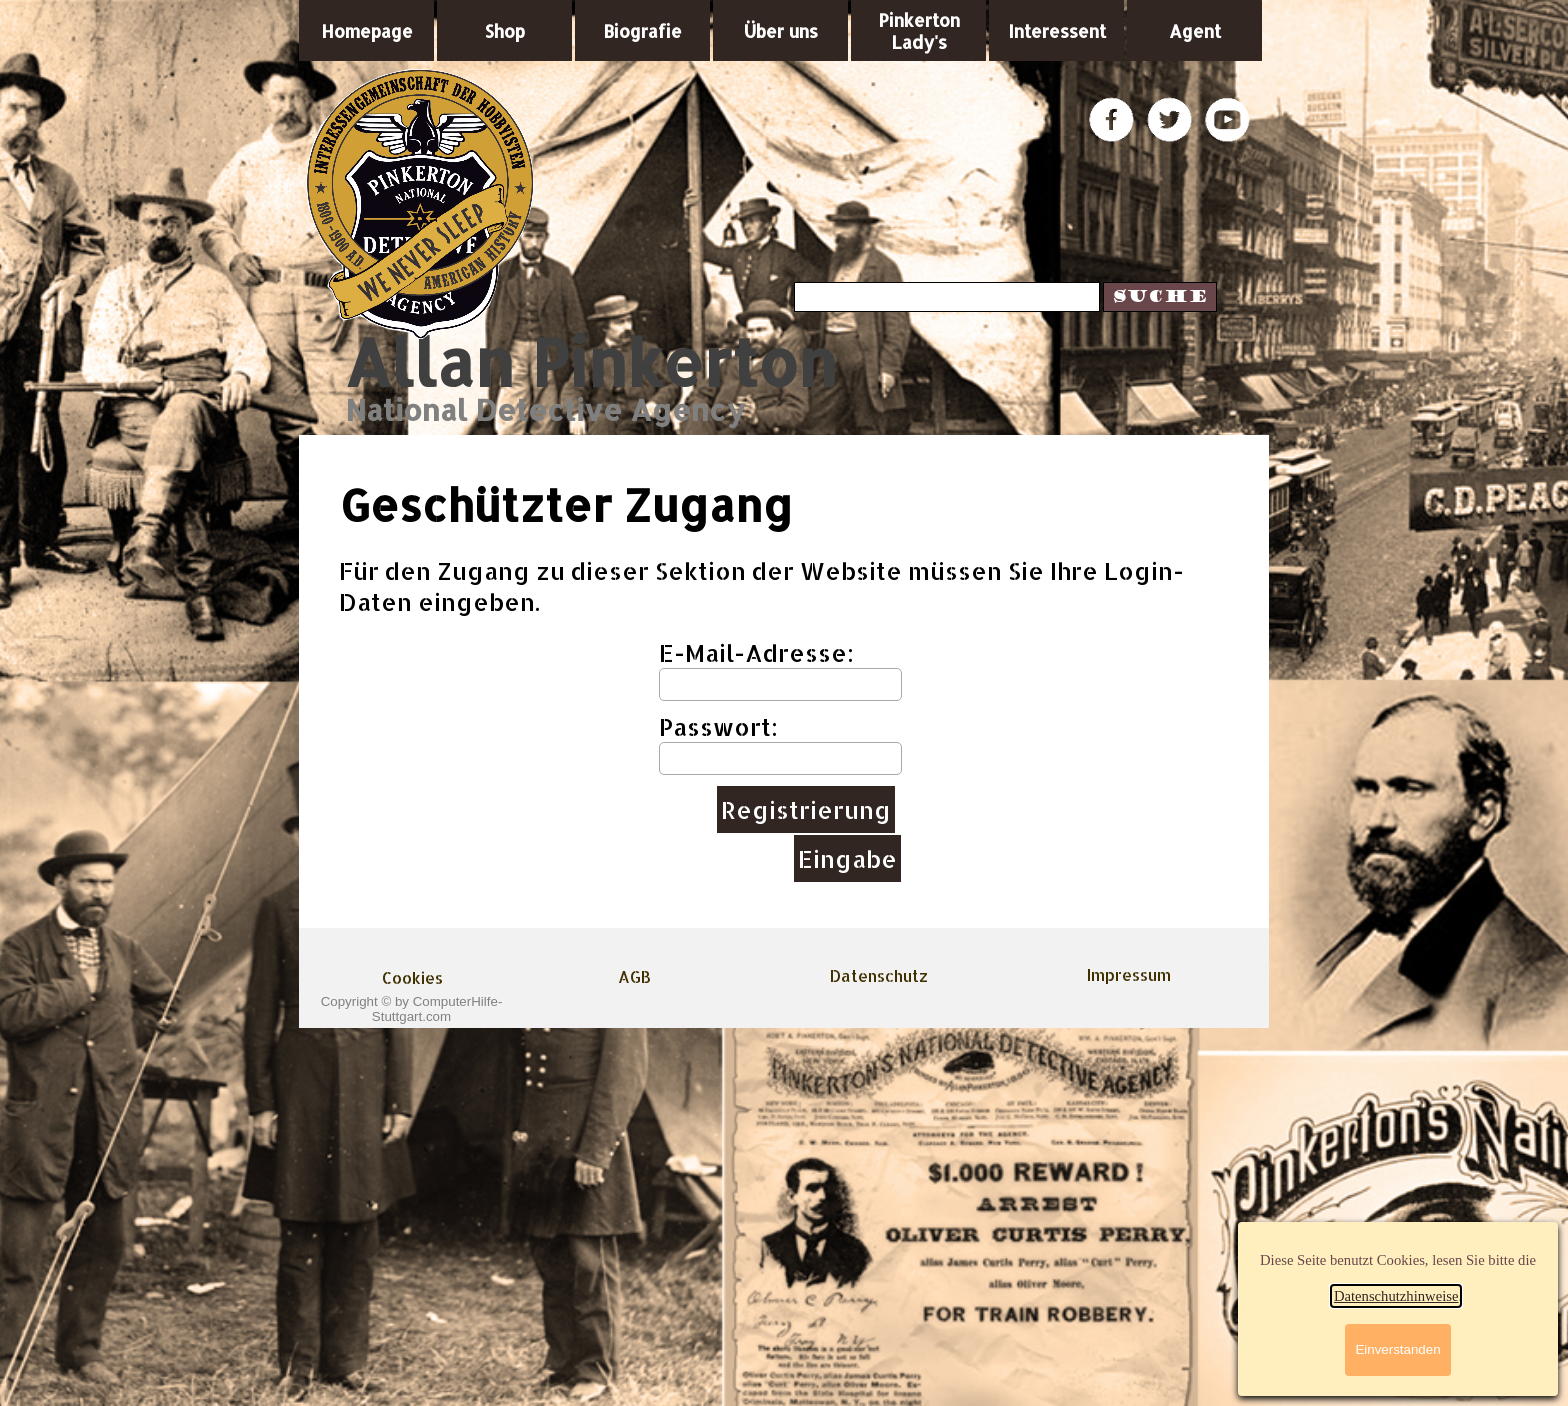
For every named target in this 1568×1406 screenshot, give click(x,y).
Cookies (412, 977)
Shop (505, 31)
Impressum (1129, 974)
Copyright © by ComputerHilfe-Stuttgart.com (412, 1009)
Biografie (642, 31)
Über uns (781, 31)
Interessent (1057, 31)
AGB (634, 976)
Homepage (367, 31)
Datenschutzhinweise (1396, 1296)
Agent (1195, 31)
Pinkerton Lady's (919, 31)
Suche (1160, 297)
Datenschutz (879, 975)
